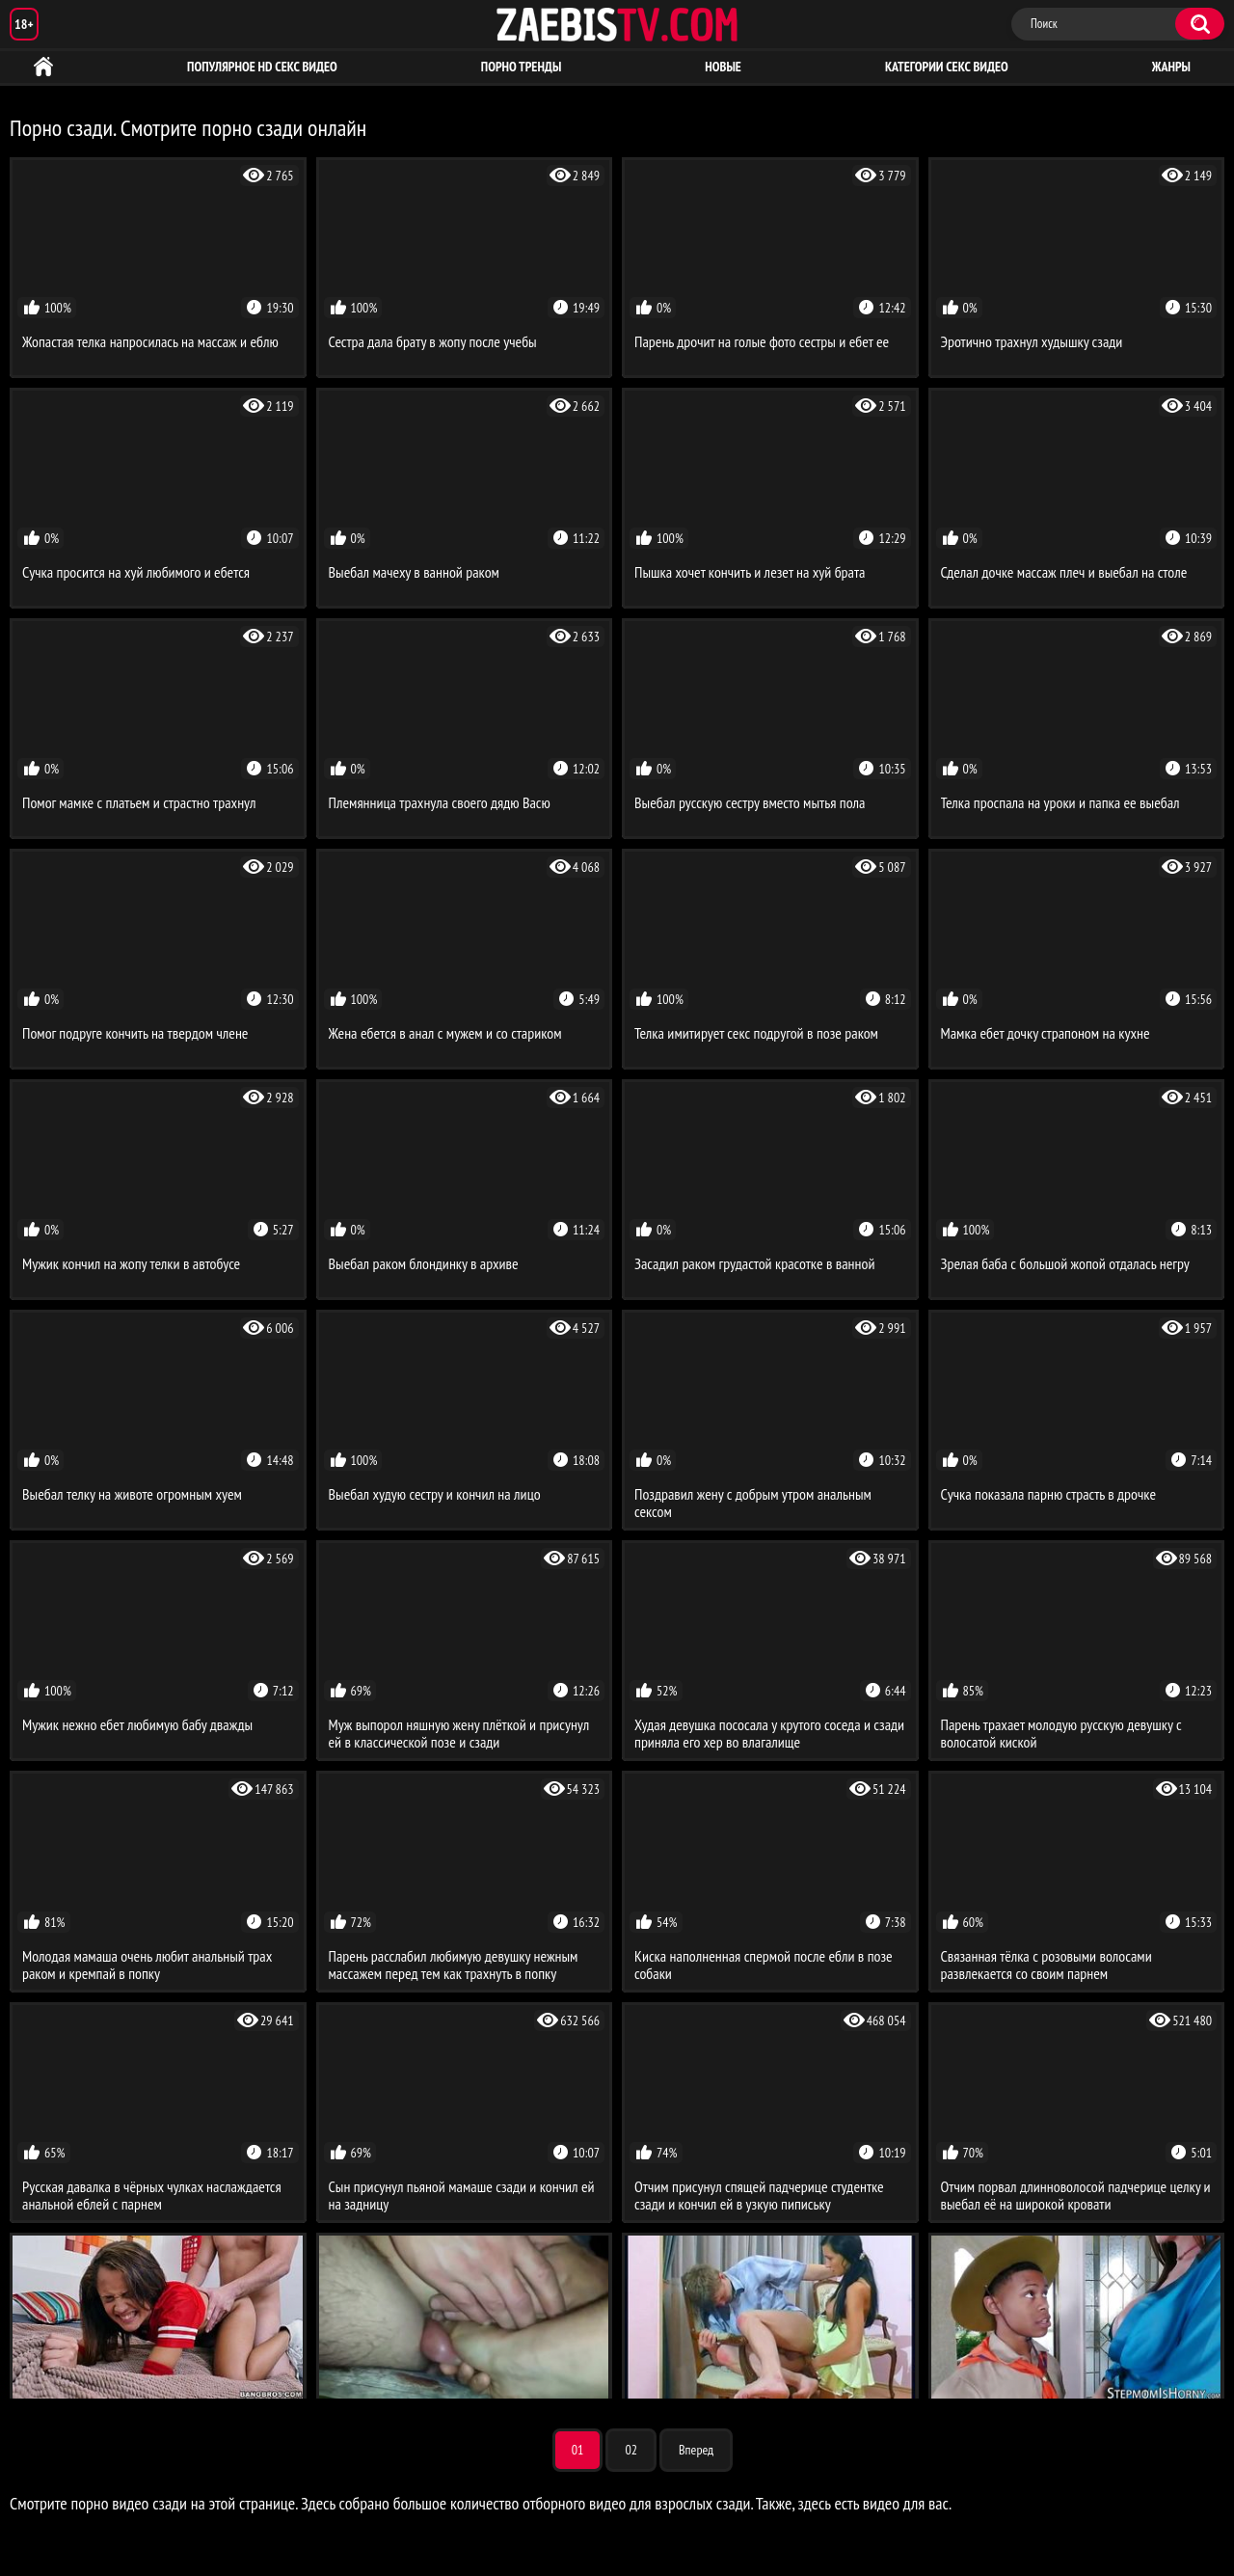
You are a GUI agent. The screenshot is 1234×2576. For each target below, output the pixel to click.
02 (631, 2449)
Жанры (1171, 66)
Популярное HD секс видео (262, 66)
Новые (722, 66)
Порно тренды (521, 66)
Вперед (696, 2449)
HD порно (43, 67)
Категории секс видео (946, 66)
